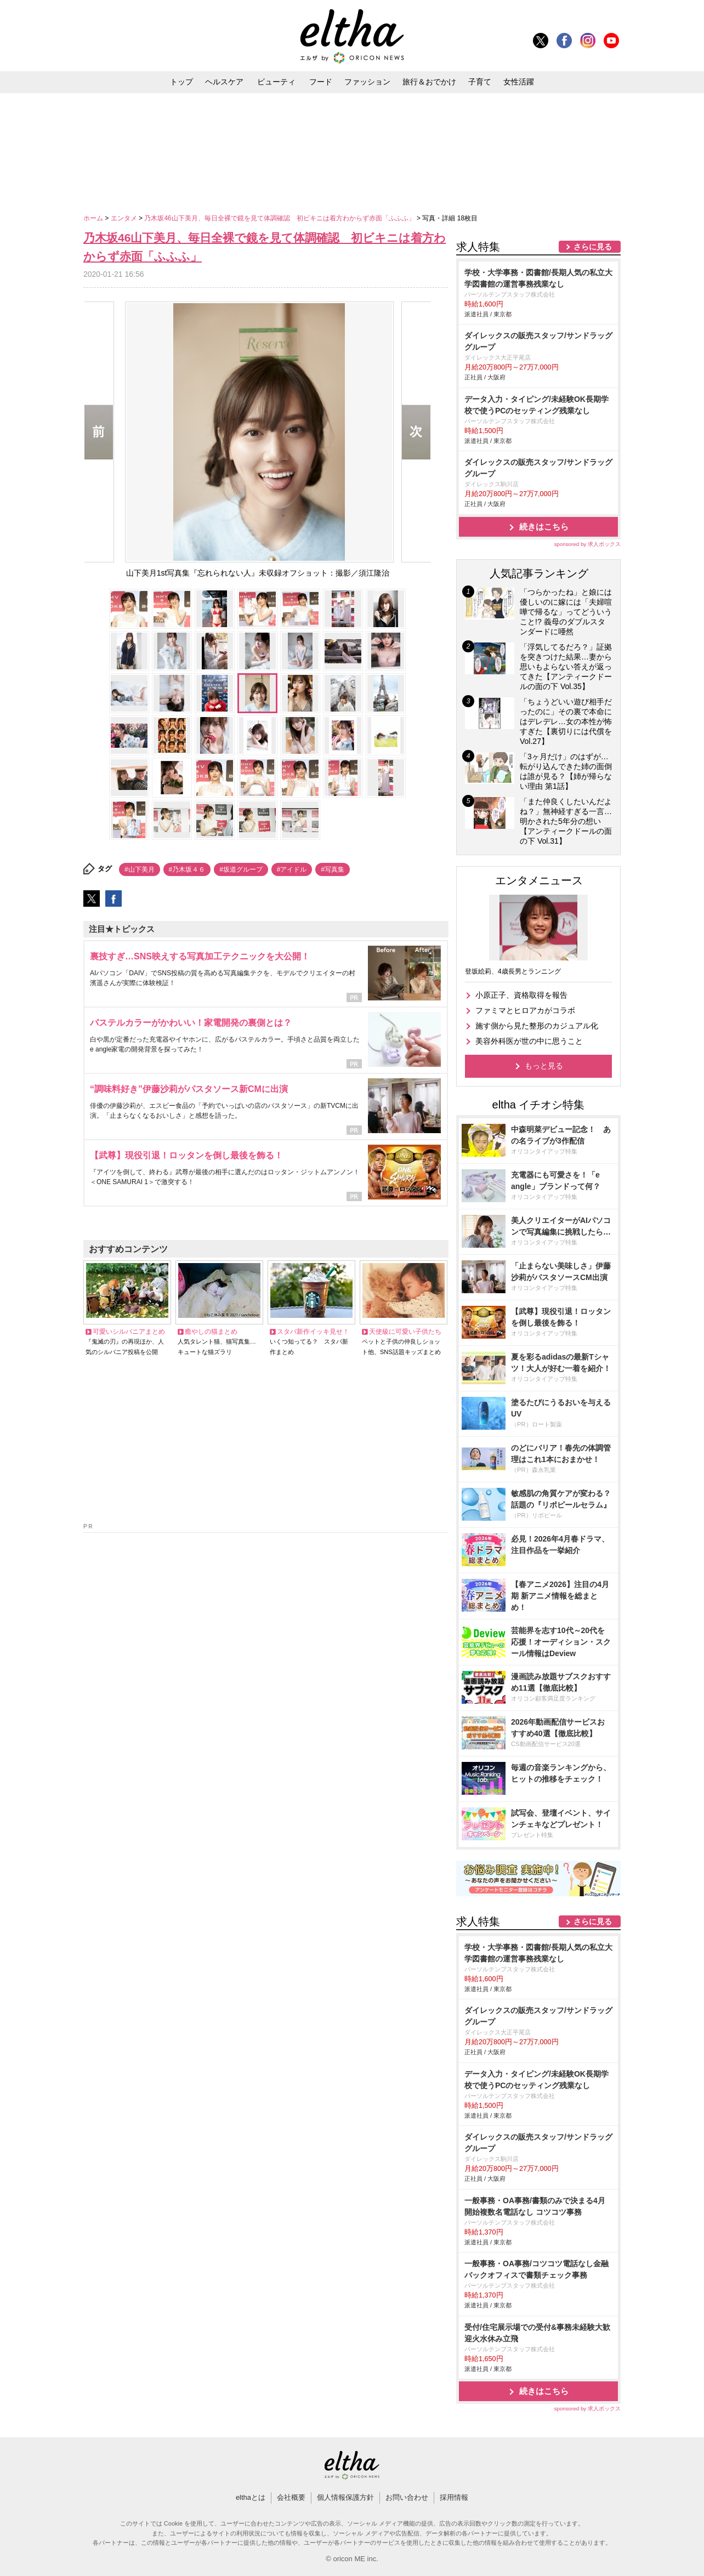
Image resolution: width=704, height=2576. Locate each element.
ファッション (367, 81)
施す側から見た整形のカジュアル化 (536, 1025)
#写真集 (332, 869)
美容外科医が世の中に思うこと (529, 1041)
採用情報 (454, 2497)
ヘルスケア (224, 81)
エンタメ (125, 218)
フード (320, 81)
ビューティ (276, 81)
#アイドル (292, 869)
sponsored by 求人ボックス (587, 544)
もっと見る (544, 1065)
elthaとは (250, 2497)
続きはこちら (544, 526)
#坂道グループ (241, 869)
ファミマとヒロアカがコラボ (525, 1010)
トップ (181, 81)
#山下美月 (139, 869)
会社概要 (291, 2497)
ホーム (94, 218)
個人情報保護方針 (345, 2497)
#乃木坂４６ (187, 869)
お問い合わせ (406, 2497)
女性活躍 (518, 81)
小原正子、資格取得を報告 (521, 995)
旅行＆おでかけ (429, 81)
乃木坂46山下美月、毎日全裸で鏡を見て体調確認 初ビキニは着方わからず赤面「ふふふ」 (280, 218)
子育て (479, 81)
